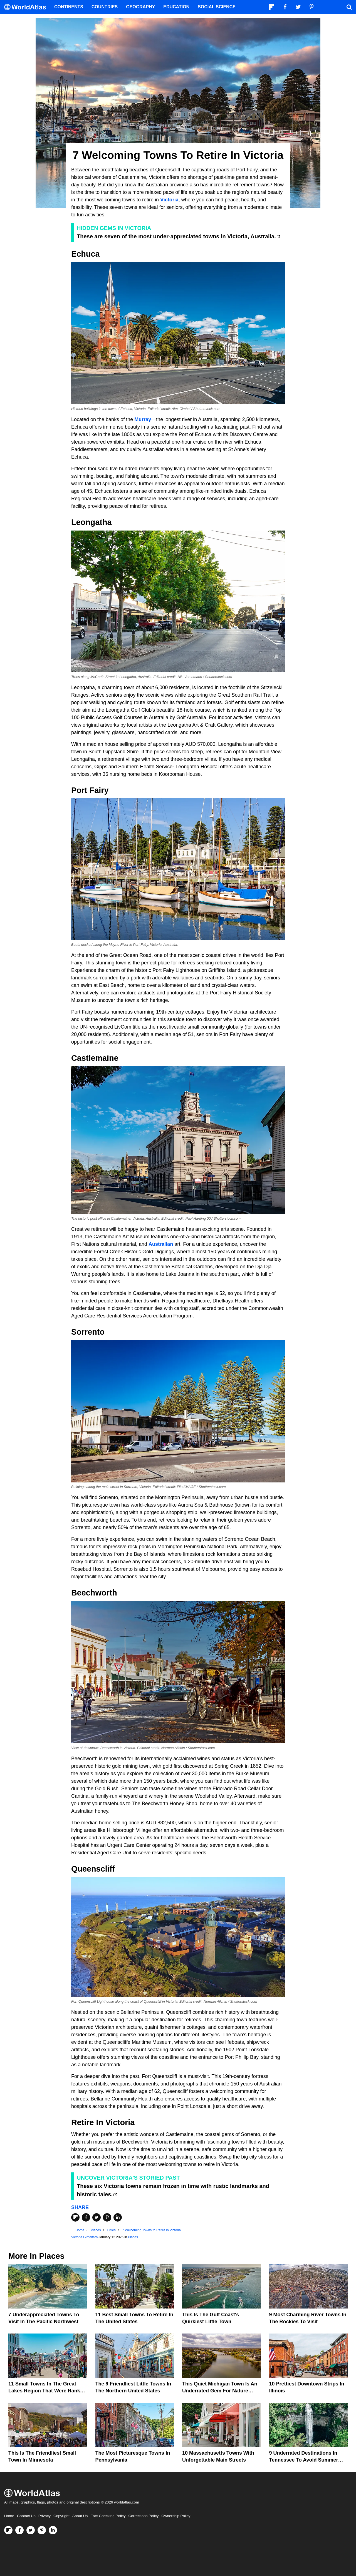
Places (133, 2237)
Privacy (44, 2516)
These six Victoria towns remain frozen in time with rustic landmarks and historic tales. (173, 2190)
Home (9, 2516)
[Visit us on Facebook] (19, 2530)
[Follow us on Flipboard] (8, 2530)
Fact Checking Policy (107, 2516)
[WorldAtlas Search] (349, 7)
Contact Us (26, 2516)
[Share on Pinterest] (107, 2217)
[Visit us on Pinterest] (42, 2530)
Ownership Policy (175, 2516)
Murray (142, 419)
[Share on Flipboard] (75, 2217)
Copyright (61, 2516)
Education (176, 6)
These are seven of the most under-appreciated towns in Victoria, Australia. (176, 236)
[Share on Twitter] (96, 2217)
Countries (105, 6)
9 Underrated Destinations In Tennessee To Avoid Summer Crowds (303, 2460)
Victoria (169, 199)
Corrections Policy (143, 2516)
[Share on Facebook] (86, 2217)
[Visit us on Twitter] (30, 2530)
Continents (68, 6)
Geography (140, 6)
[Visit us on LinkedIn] (53, 2530)
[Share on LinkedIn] (117, 2217)
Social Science (217, 6)
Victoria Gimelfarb (84, 2237)
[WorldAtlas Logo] (27, 7)
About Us (80, 2516)
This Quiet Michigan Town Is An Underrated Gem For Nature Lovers (219, 2390)
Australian (161, 1244)
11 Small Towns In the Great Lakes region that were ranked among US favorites (47, 2390)
